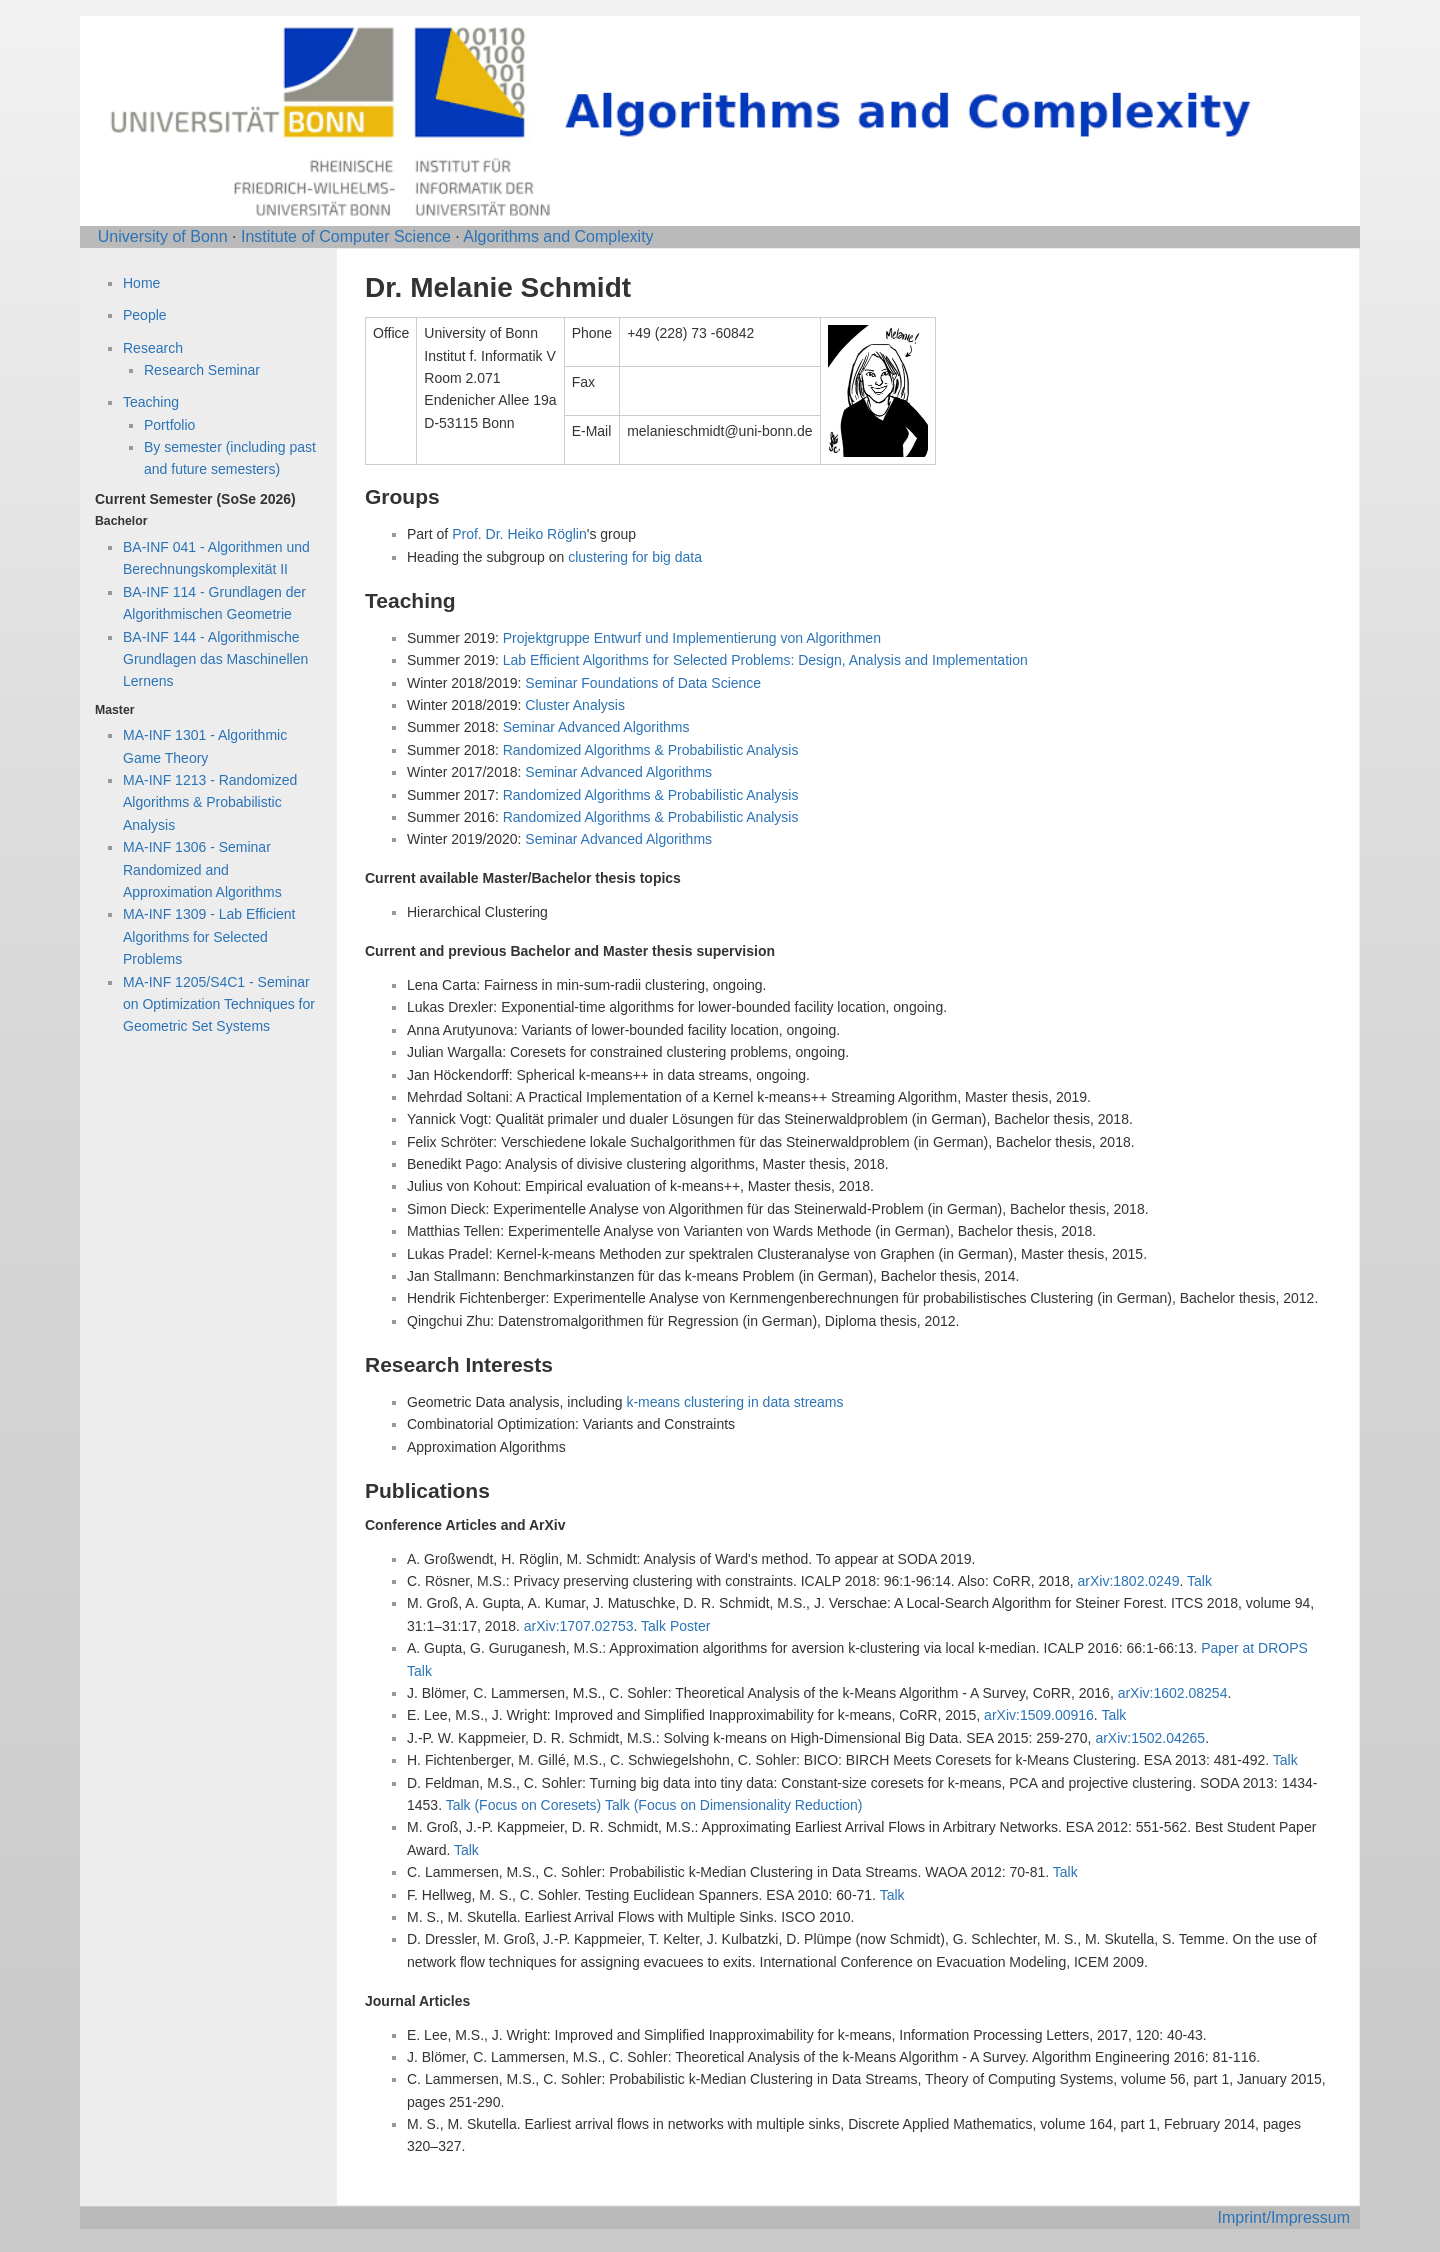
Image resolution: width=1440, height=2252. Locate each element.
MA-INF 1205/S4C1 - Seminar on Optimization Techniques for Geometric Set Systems (219, 1004)
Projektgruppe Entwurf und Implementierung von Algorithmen (692, 638)
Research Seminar (202, 370)
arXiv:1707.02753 (579, 1626)
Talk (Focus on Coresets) (524, 1805)
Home (141, 283)
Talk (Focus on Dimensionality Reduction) (734, 1805)
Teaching (151, 402)
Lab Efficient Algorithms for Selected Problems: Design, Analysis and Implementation (765, 660)
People (145, 315)
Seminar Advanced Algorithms (596, 727)
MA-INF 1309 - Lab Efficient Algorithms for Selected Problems (209, 936)
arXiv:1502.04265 (1150, 1738)
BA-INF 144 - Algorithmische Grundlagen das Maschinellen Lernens (215, 659)
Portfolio (169, 425)
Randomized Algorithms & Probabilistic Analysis (651, 750)
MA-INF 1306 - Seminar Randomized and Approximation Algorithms (202, 869)
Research (153, 348)
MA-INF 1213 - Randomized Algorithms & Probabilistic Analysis (210, 802)
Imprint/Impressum (1284, 2217)
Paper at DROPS (1254, 1648)
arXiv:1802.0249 (1129, 1581)
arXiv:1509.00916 (1039, 1715)
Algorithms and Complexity (558, 236)
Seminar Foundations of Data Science (643, 683)
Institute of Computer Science (346, 236)
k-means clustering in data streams (734, 1402)
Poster (690, 1626)
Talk (1199, 1581)
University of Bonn (163, 236)
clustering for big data (635, 557)
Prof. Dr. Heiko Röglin (519, 534)
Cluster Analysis (575, 705)
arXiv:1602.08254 (1173, 1693)
